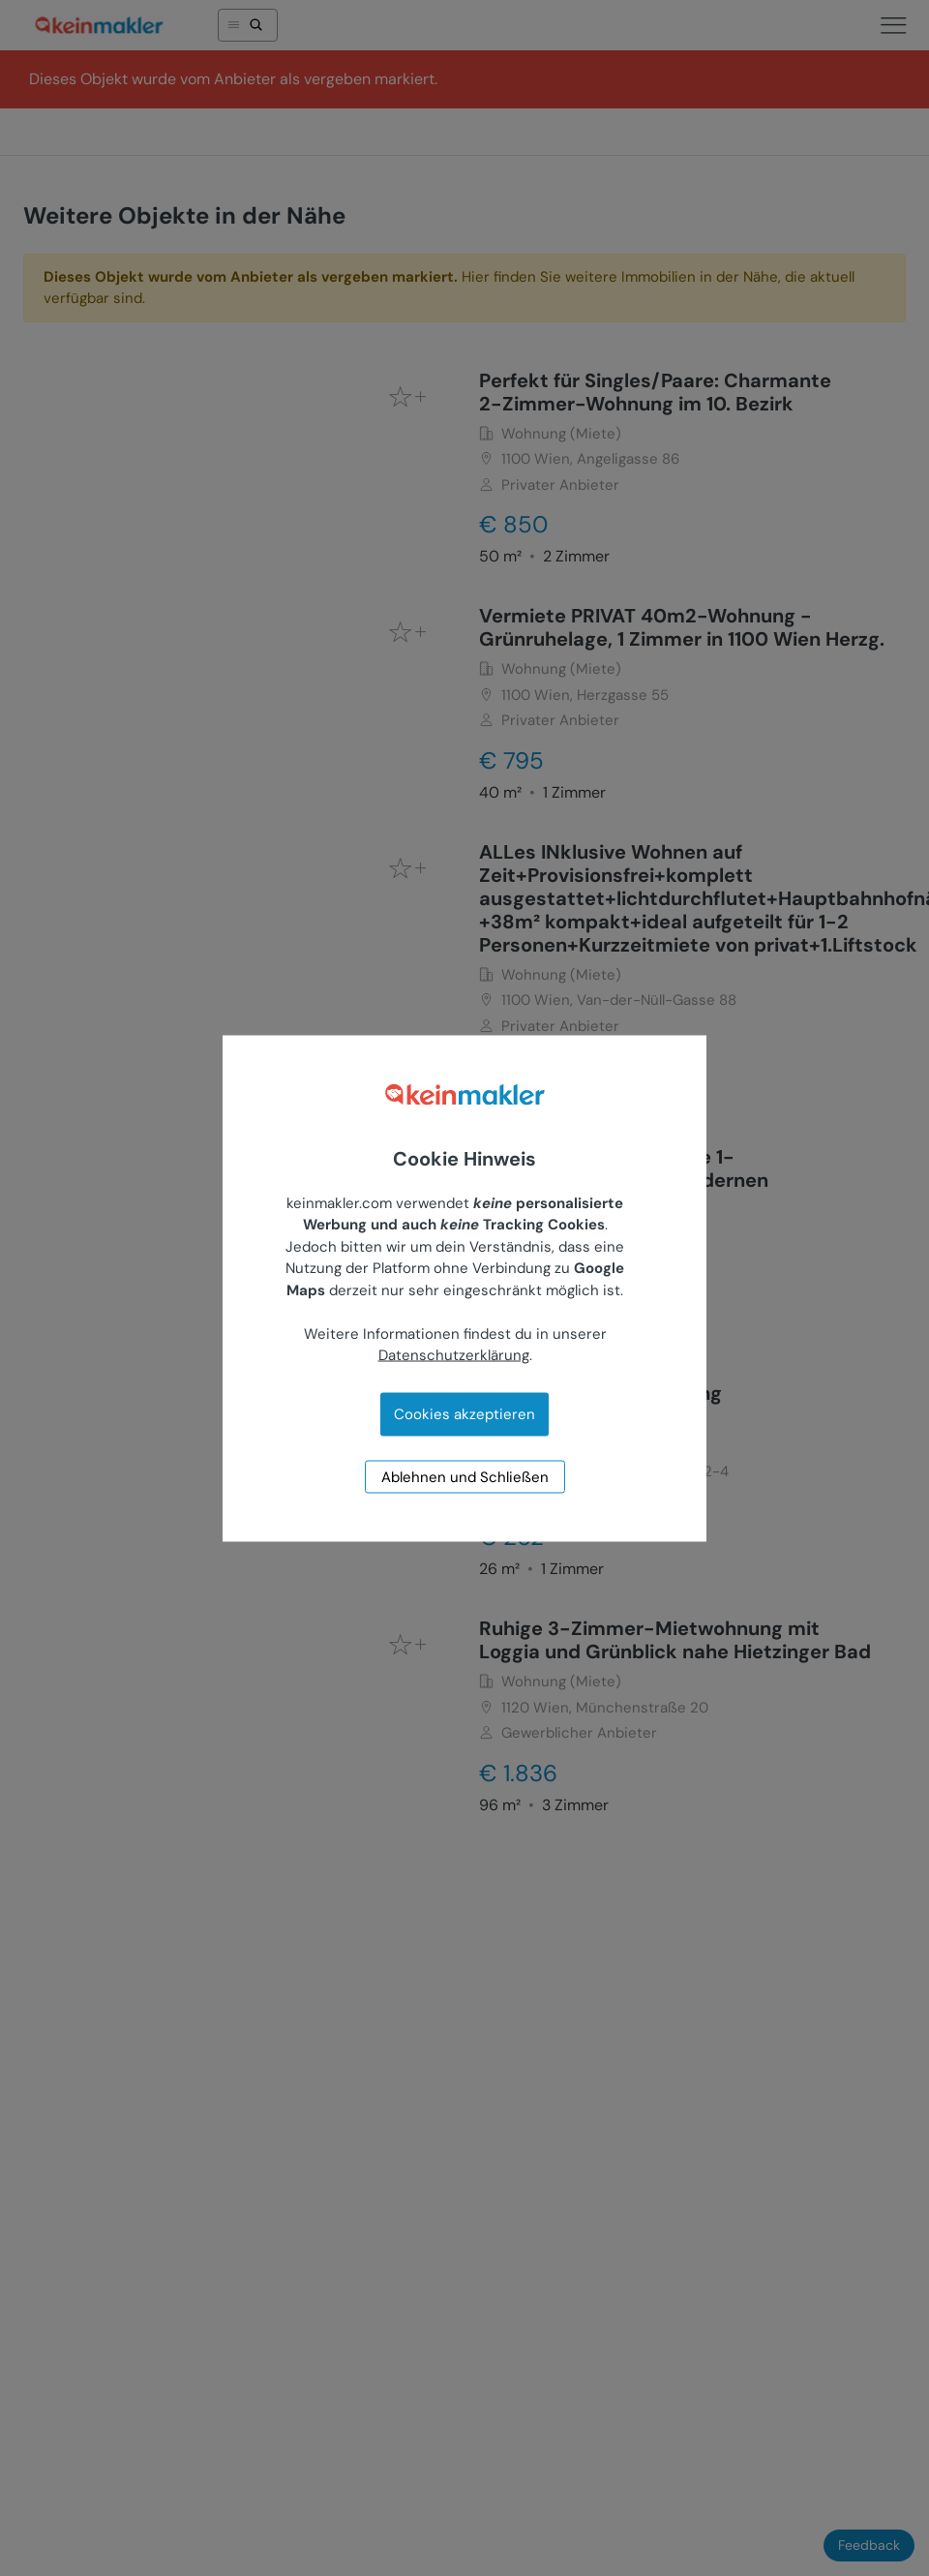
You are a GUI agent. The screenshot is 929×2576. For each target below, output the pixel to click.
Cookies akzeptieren (464, 1413)
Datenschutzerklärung (453, 1355)
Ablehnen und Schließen (465, 1476)
